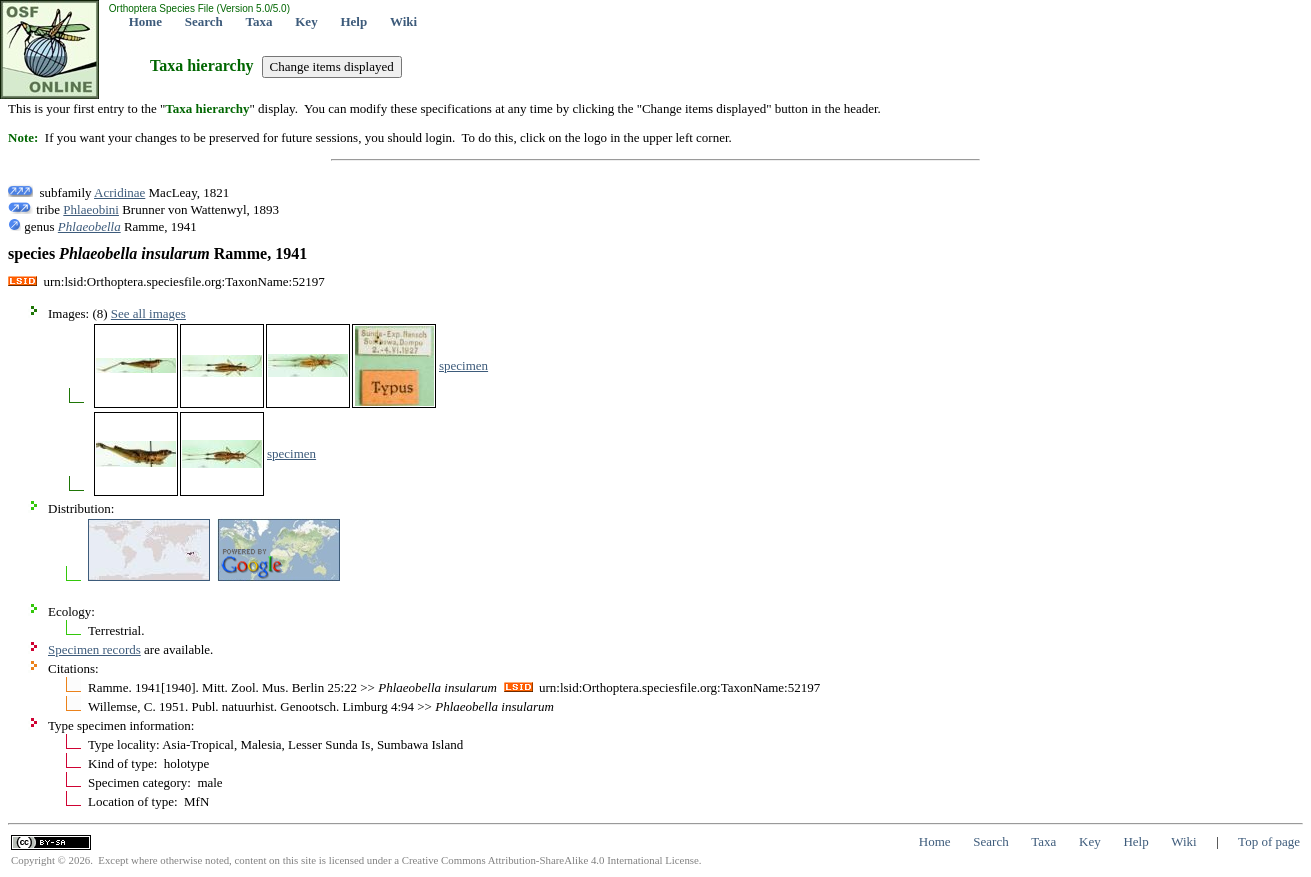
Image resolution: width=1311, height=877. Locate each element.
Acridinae (119, 192)
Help (353, 21)
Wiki (403, 21)
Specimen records (94, 649)
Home (145, 21)
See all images (148, 313)
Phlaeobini (91, 209)
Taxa (259, 21)
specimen (463, 365)
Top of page (1269, 841)
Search (204, 21)
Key (306, 21)
